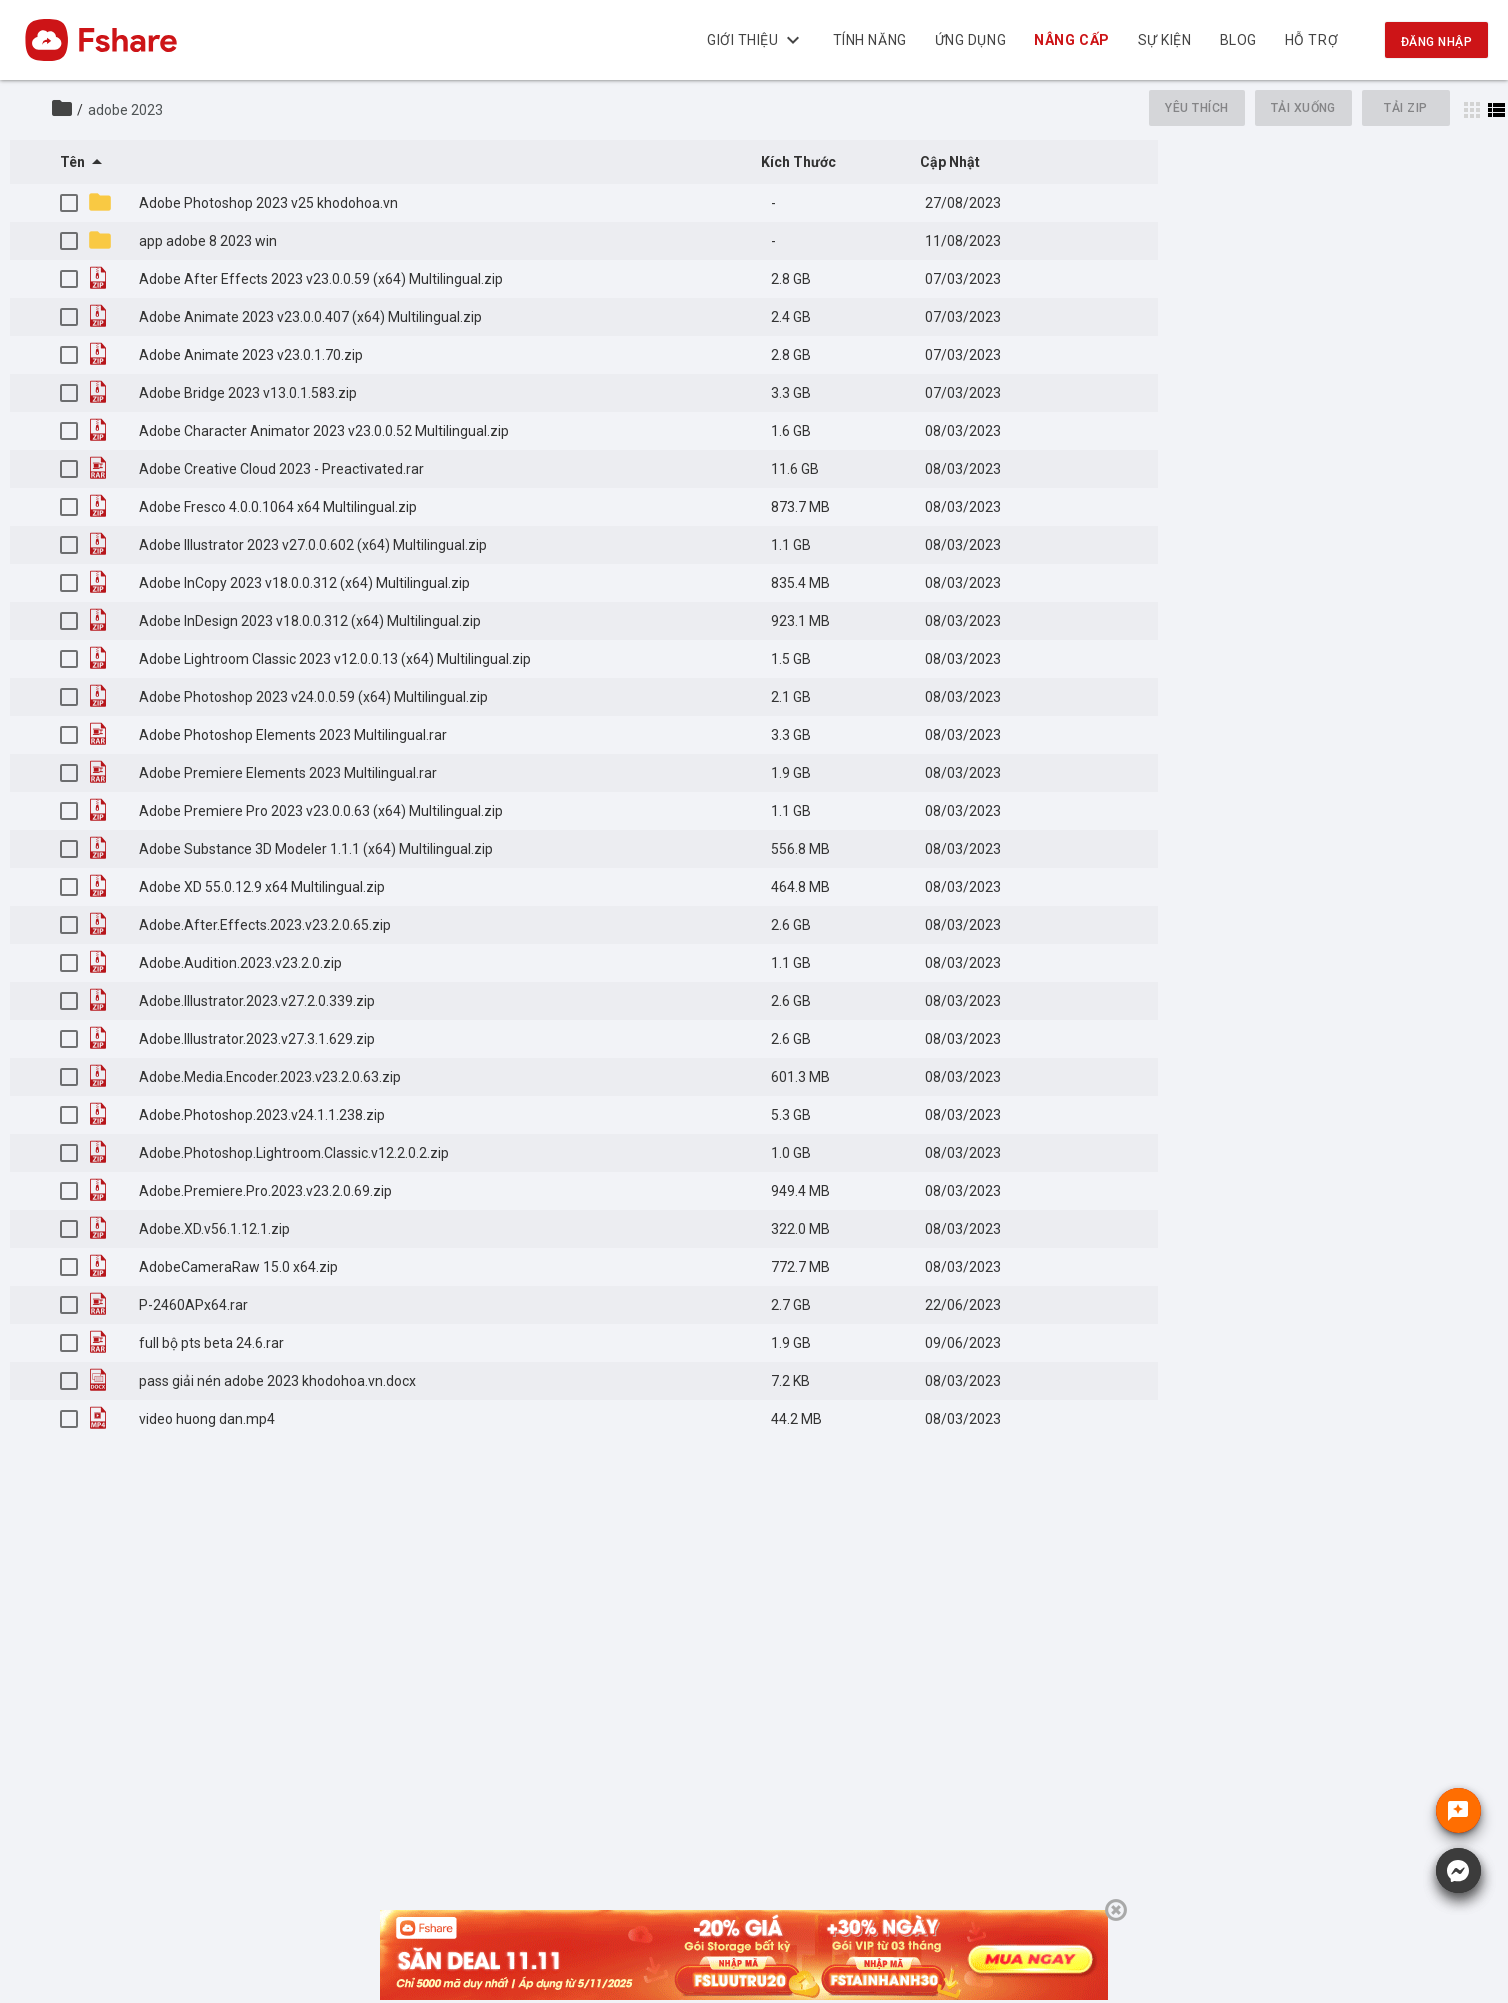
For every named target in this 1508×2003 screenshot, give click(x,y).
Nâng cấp (1072, 40)
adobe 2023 (125, 110)
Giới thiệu (756, 40)
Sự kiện (1165, 40)
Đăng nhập (1436, 42)
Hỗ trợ (1311, 40)
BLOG (1238, 40)
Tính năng (870, 40)
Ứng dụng (970, 40)
